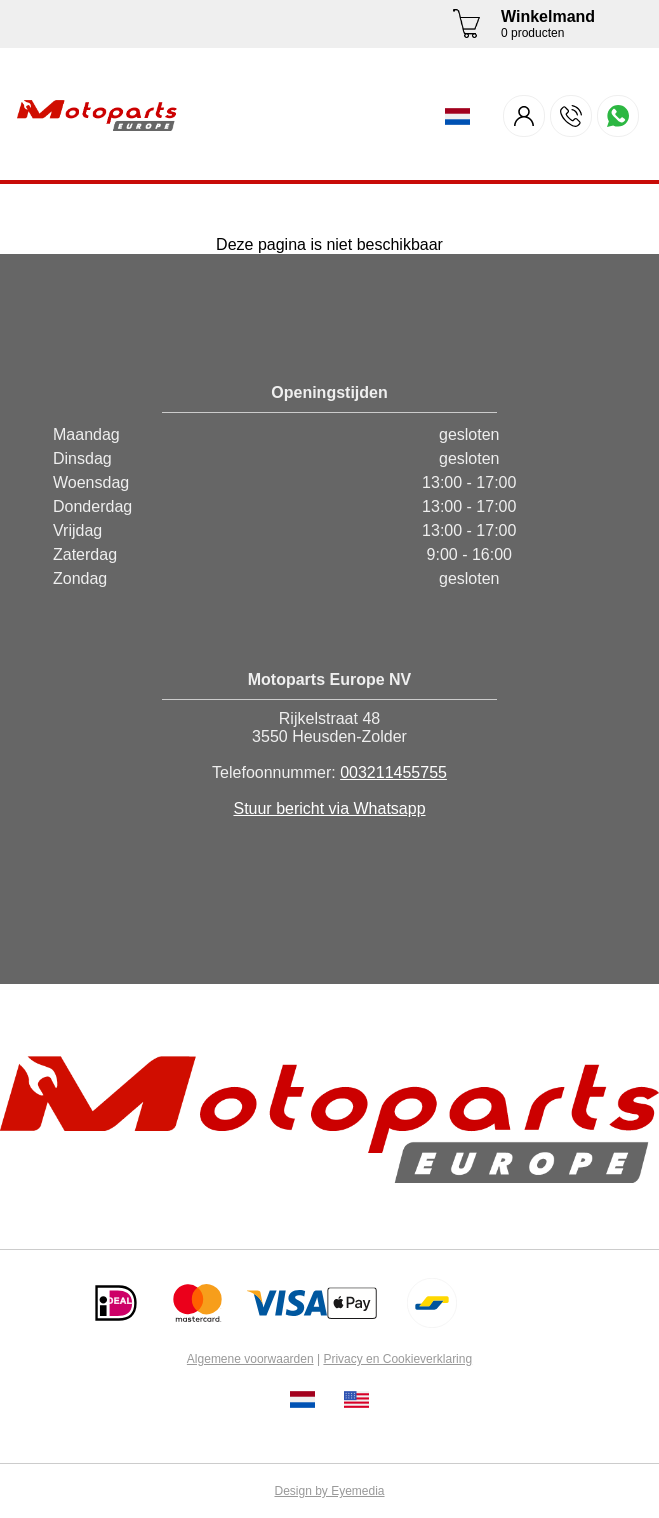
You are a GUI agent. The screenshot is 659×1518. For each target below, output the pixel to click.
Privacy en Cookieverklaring (397, 1359)
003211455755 (393, 772)
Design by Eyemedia (329, 1491)
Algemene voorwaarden (250, 1359)
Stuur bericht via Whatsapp (329, 808)
